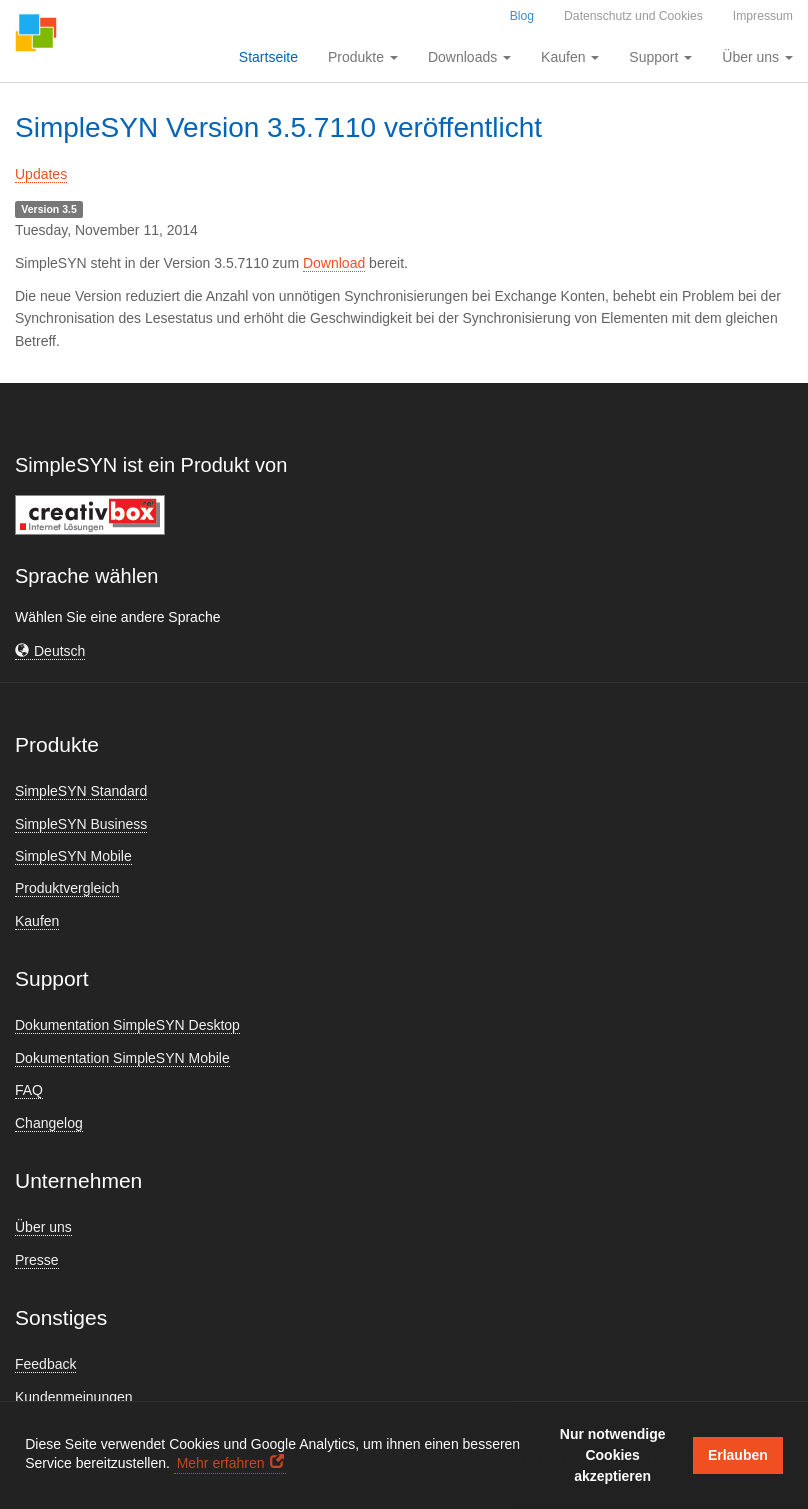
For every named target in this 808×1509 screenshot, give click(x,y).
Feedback (45, 1364)
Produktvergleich (67, 888)
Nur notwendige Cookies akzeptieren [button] (613, 1455)
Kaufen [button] (570, 57)
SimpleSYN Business (81, 824)
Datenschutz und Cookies (633, 16)
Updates (41, 174)
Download (334, 263)
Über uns (43, 1227)
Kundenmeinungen (74, 1397)
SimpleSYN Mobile (73, 856)
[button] (50, 651)
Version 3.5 (48, 209)
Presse (37, 1260)
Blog (522, 16)
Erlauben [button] (738, 1455)
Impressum (763, 16)
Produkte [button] (363, 57)
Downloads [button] (469, 57)
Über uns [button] (757, 57)
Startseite (268, 57)
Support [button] (660, 57)
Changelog (49, 1123)
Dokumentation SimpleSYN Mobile (122, 1058)
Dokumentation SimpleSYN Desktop (127, 1025)
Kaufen (37, 921)
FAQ (29, 1090)
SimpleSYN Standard (81, 791)
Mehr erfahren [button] (221, 1463)
